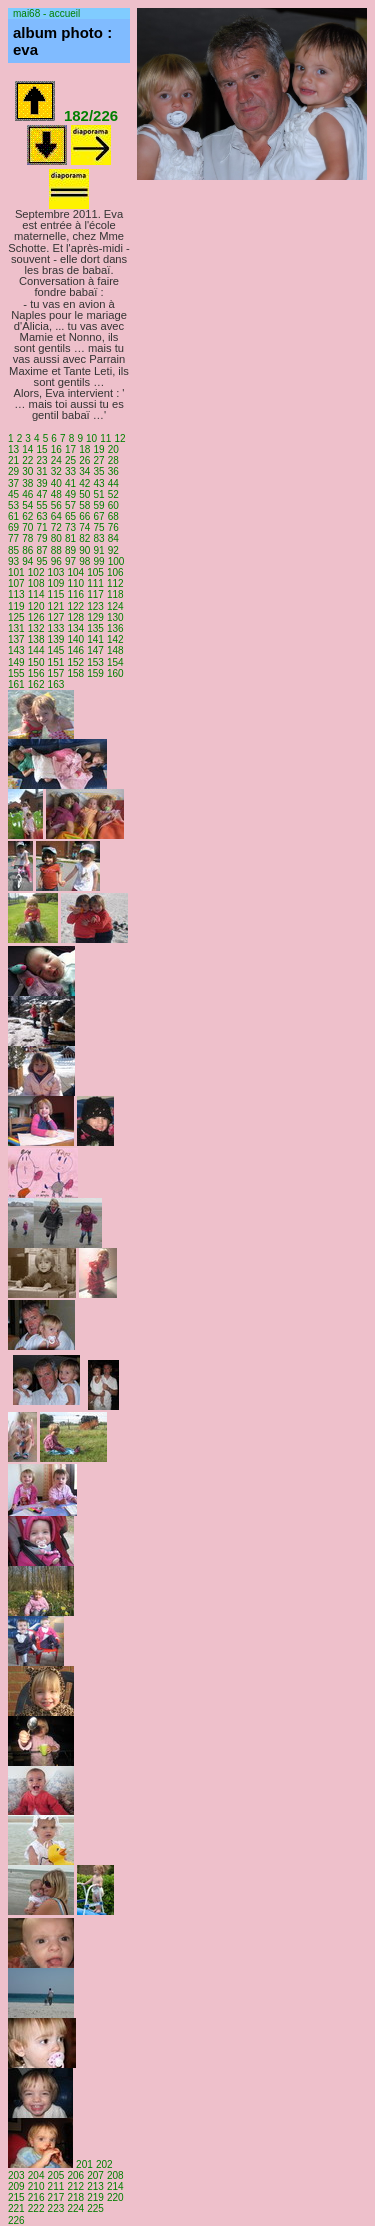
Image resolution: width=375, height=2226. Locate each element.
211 (56, 2186)
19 (98, 449)
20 (113, 449)
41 (70, 483)
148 (115, 650)
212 (75, 2186)
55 (41, 505)
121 (56, 606)
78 (27, 538)
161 (16, 684)
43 (98, 483)
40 (56, 483)
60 (113, 505)
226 (16, 2220)
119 (16, 606)
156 (36, 673)
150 (36, 662)
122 (75, 606)
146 (75, 650)
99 (98, 561)
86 (27, 550)
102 (36, 572)
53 (13, 505)
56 (56, 505)
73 (70, 527)
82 (84, 538)
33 (70, 471)
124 (115, 606)
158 (75, 673)
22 (27, 460)
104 (75, 572)
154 (115, 662)
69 (13, 527)
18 (84, 449)
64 (56, 516)
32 (56, 471)
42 (84, 483)
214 (115, 2186)
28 (113, 460)
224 (75, 2208)
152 (75, 662)
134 (75, 628)
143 (16, 650)
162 (36, 684)
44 (113, 483)
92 (113, 550)
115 (56, 594)
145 (56, 650)
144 (36, 650)
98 (84, 561)
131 (16, 628)
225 (95, 2208)
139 (56, 639)
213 (95, 2186)
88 (56, 550)
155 (16, 673)
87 (41, 550)
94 (27, 561)
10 (91, 438)
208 (115, 2175)
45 (13, 494)
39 (41, 483)
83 (98, 538)
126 (36, 617)
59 (98, 505)
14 (27, 449)
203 (16, 2175)
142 (115, 639)
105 (95, 572)
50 (84, 494)
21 (13, 460)
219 (95, 2197)
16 (56, 449)
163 (56, 684)
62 (27, 516)
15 (41, 449)
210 (36, 2186)
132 (36, 628)
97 (70, 561)
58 (84, 505)
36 (113, 471)
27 (98, 460)
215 (16, 2197)
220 (115, 2197)
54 (27, 505)
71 (41, 527)
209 (16, 2186)
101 (16, 572)
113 (16, 594)
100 (116, 561)
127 (56, 617)
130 (115, 617)
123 (95, 606)
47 (41, 494)
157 (56, 673)
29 (13, 471)
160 (115, 673)
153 (95, 662)
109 (56, 583)
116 (75, 594)
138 (36, 639)
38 (27, 483)
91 (98, 550)
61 (13, 516)
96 (56, 561)
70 (27, 527)
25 (70, 460)
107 (16, 583)
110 (75, 583)
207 (95, 2175)
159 (95, 673)
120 (36, 606)
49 (70, 494)
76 (113, 527)
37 (13, 483)
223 (56, 2208)
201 (84, 2164)
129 (95, 617)
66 (84, 516)
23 (41, 460)
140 (75, 639)
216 (36, 2197)
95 (41, 561)
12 (120, 438)
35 (98, 471)
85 (13, 550)
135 (95, 628)
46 (27, 494)
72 (56, 527)
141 (95, 639)
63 (41, 516)
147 (95, 650)
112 (115, 583)
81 (70, 538)
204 (36, 2175)
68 (113, 516)
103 (56, 572)
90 (84, 550)
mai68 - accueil (46, 13)
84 (113, 538)
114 (36, 594)
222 (36, 2208)
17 (70, 449)
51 (98, 494)
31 (41, 471)
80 (56, 538)
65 (70, 516)
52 (113, 494)
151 (56, 662)
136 (115, 628)
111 (95, 583)
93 (13, 561)
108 (36, 583)
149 (16, 662)
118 (115, 594)
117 (95, 594)
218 (75, 2197)
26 (84, 460)
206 (75, 2175)
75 (98, 527)
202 (104, 2164)
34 (84, 471)
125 (16, 617)
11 (105, 438)
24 (56, 460)
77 (13, 538)
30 (27, 471)
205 (56, 2175)
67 (98, 516)
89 (70, 550)
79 (41, 538)
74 (84, 527)
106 (115, 572)
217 (56, 2197)
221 (16, 2208)
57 (70, 505)
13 (13, 449)
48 (56, 494)
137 (16, 639)
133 (56, 628)
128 (75, 617)
